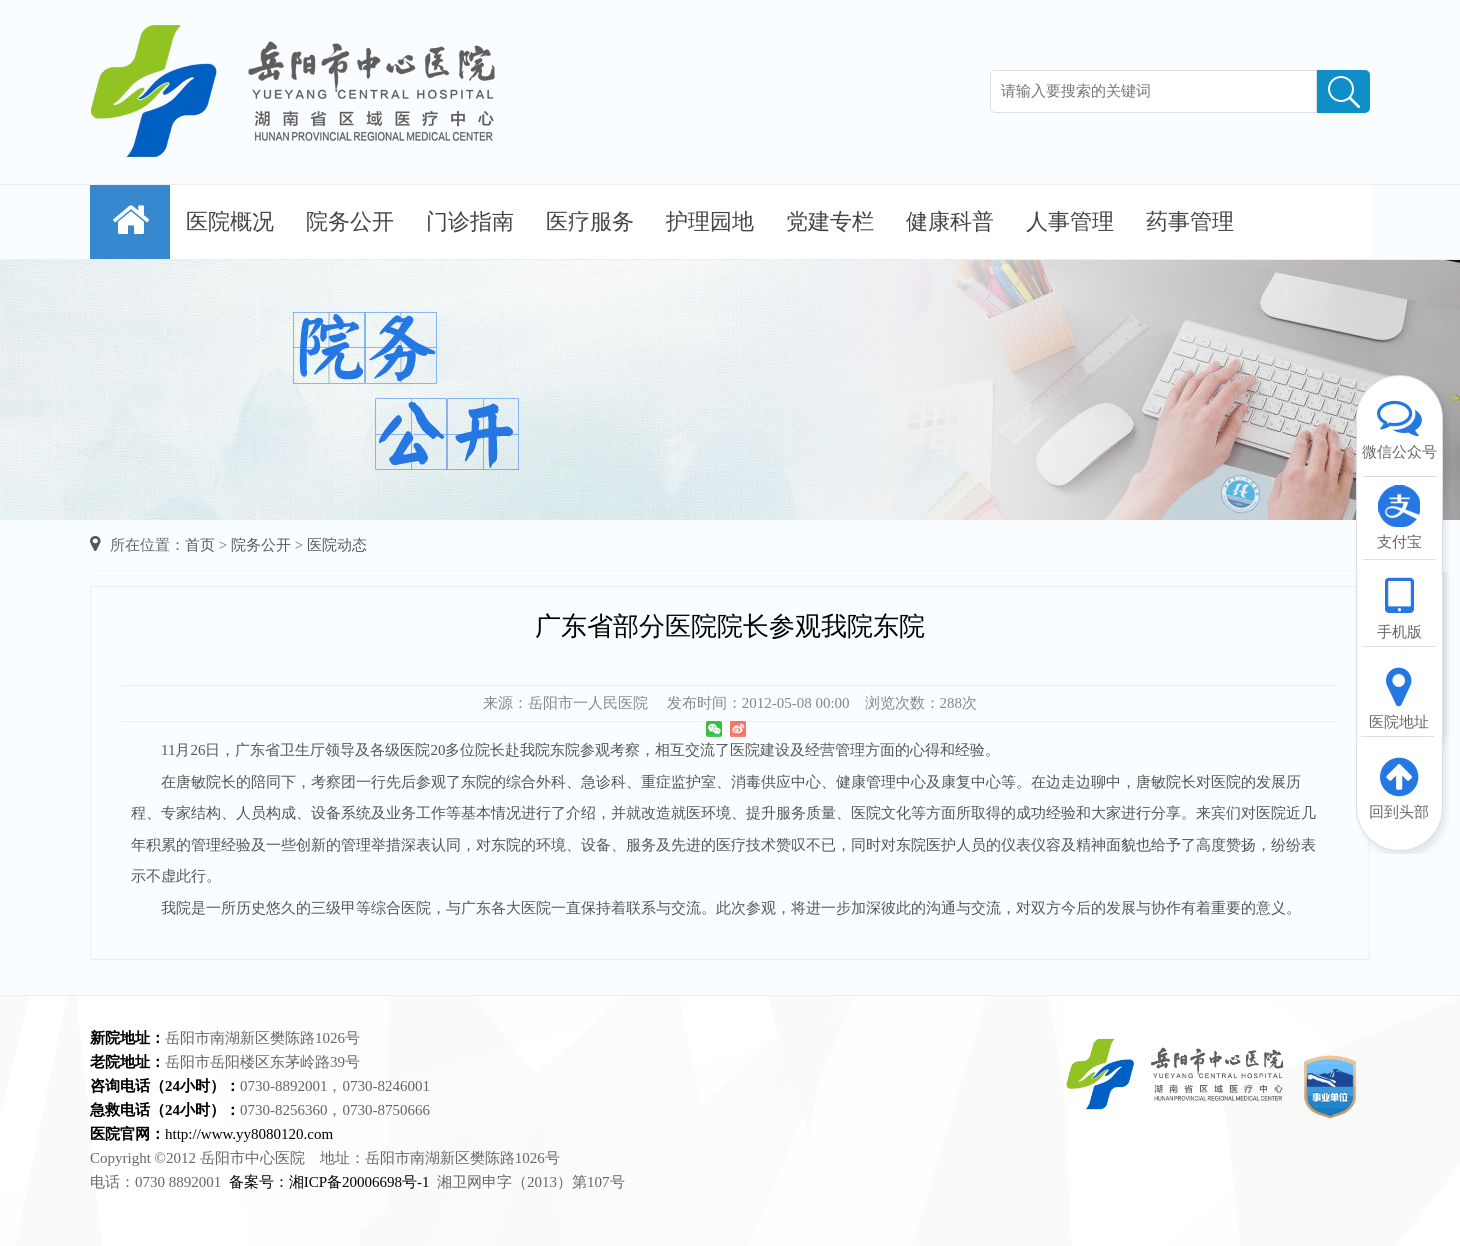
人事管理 (1070, 221)
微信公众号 (1399, 427)
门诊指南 (470, 221)
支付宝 (1399, 517)
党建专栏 (830, 221)
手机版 (1399, 607)
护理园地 (710, 221)
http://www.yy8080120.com (249, 1134)
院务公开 (350, 221)
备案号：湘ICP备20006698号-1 (329, 1182)
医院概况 (230, 221)
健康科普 (950, 221)
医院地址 (1399, 697)
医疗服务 (590, 221)
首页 (200, 545)
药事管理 (1190, 221)
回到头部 (1399, 787)
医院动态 (337, 545)
